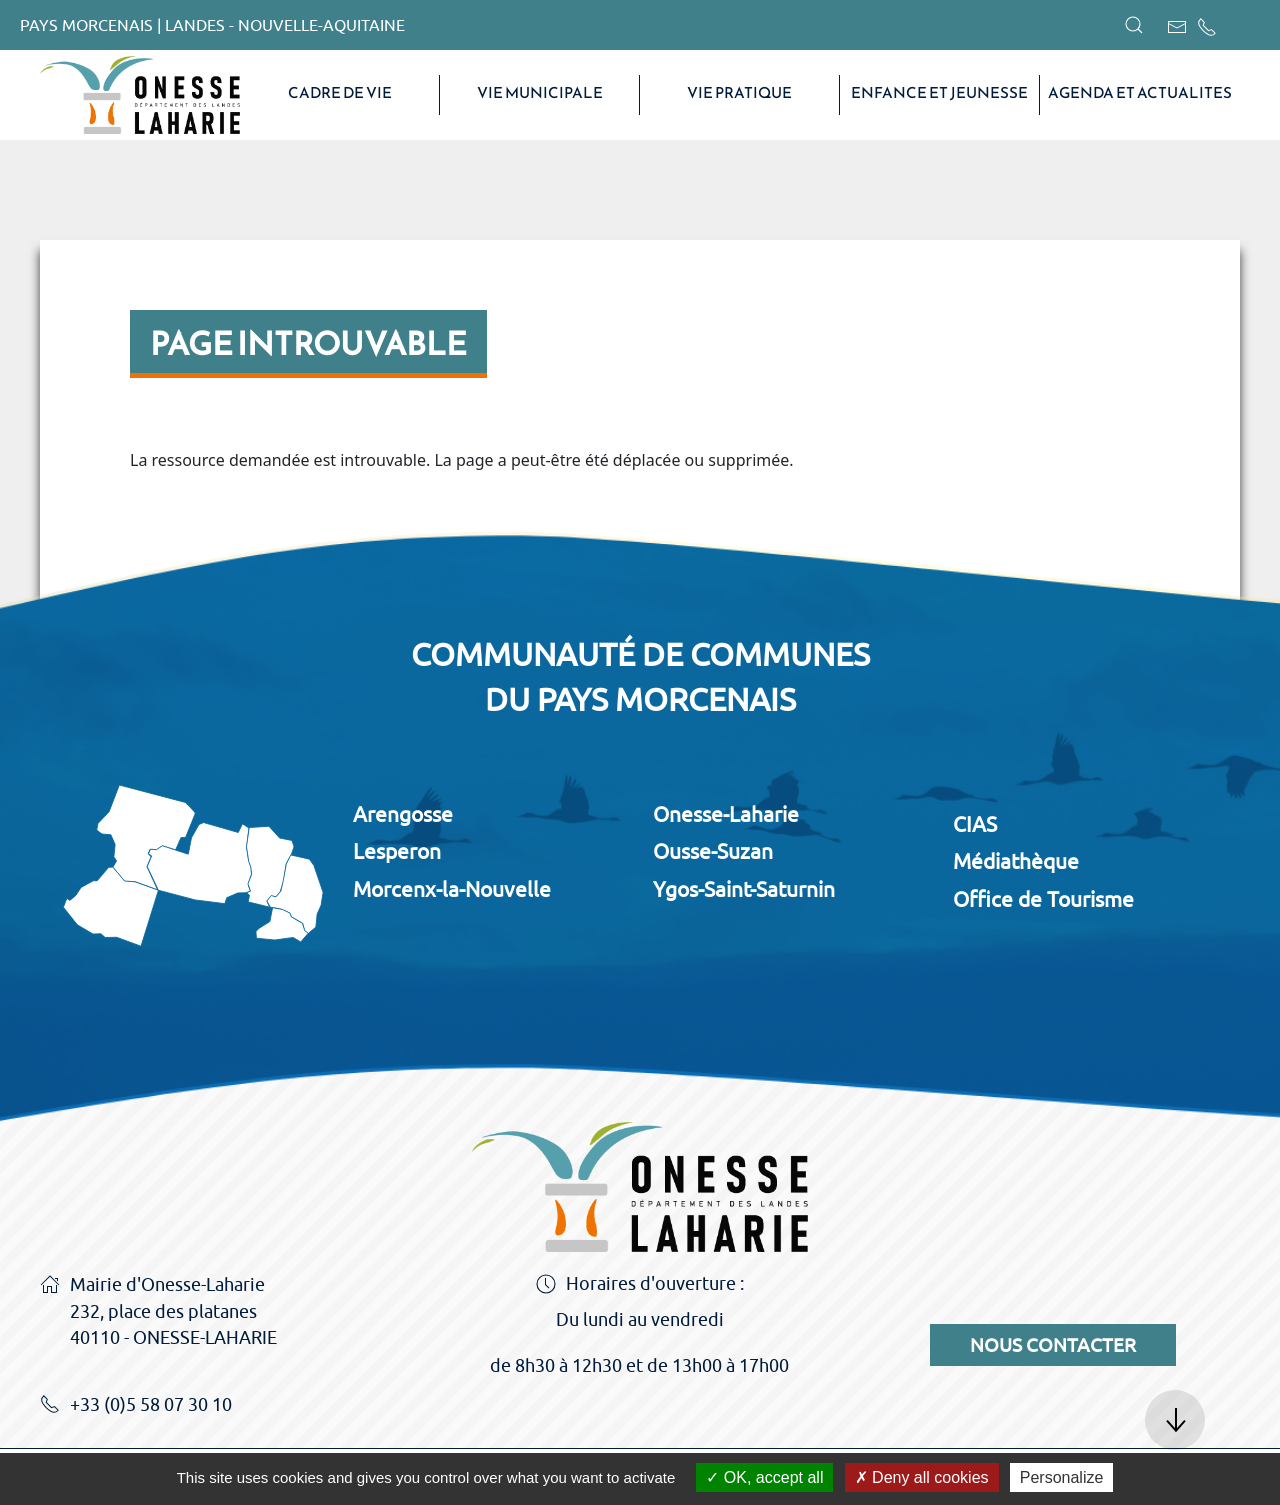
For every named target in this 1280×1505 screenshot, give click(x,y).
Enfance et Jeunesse (939, 93)
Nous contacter (1053, 1345)
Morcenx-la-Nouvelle (452, 889)
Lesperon (397, 851)
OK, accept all (764, 1477)
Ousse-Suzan (713, 851)
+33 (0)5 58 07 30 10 (136, 1406)
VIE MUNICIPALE (540, 93)
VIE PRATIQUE (739, 93)
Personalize (1062, 1477)
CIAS (975, 824)
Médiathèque (1016, 861)
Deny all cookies (922, 1477)
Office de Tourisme (1043, 899)
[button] (1134, 25)
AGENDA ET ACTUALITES (1140, 93)
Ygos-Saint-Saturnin (744, 889)
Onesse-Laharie (726, 814)
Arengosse (403, 814)
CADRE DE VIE (340, 93)
